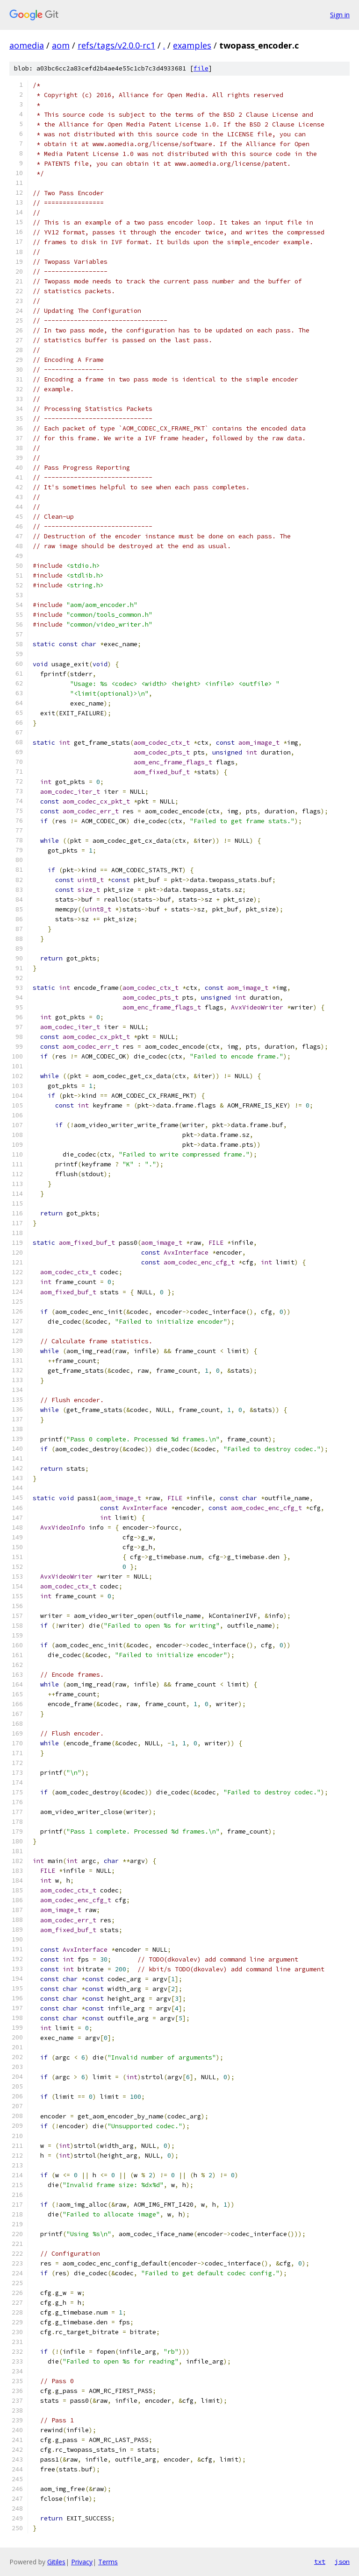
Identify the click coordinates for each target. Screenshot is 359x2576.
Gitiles (56, 2561)
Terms (108, 2561)
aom (61, 45)
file (201, 68)
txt (319, 2561)
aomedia (26, 45)
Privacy (82, 2561)
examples (192, 45)
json (342, 2561)
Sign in (340, 14)
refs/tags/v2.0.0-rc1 (116, 45)
